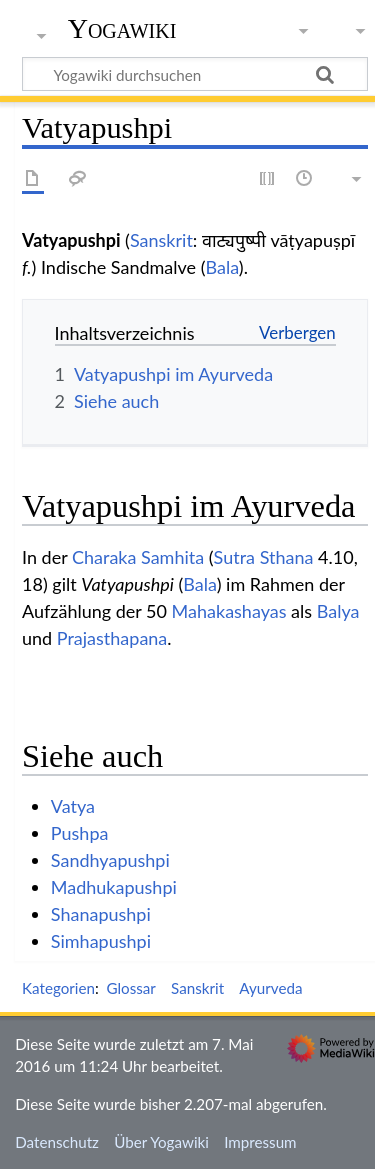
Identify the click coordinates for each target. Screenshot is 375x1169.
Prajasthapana (112, 638)
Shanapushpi (101, 914)
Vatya (73, 806)
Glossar (130, 988)
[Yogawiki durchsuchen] (195, 74)
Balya (338, 611)
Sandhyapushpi (110, 860)
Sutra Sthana (264, 557)
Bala (222, 267)
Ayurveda (270, 988)
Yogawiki (122, 29)
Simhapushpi (101, 941)
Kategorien (58, 988)
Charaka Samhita (138, 557)
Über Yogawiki (161, 1142)
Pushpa (80, 833)
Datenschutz (57, 1142)
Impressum (260, 1142)
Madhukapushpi (114, 887)
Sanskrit (161, 240)
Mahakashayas (229, 611)
